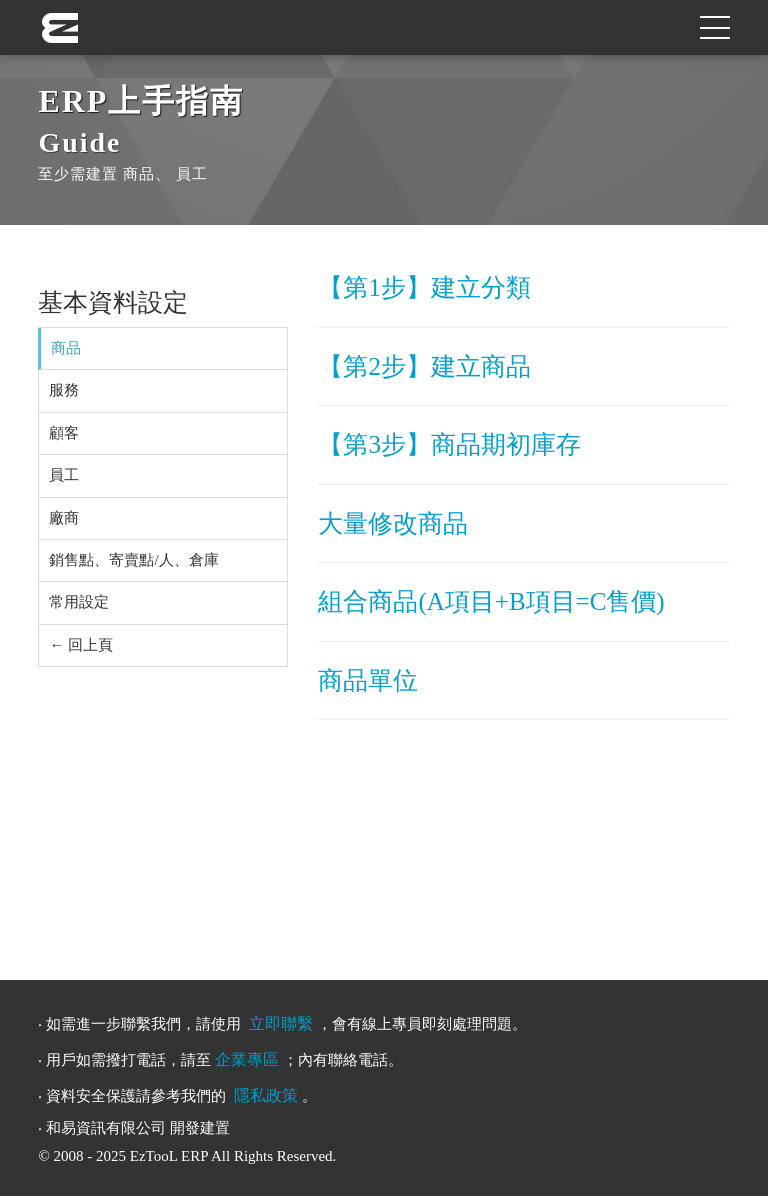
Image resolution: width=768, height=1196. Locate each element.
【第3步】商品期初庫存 (449, 444)
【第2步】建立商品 (424, 366)
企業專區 (247, 1059)
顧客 (64, 433)
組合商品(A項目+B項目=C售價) (491, 601)
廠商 (64, 518)
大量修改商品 (393, 523)
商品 (66, 348)
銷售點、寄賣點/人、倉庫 (133, 560)
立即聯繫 (281, 1023)
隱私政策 (266, 1095)
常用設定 (79, 602)
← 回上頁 (81, 645)
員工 (64, 475)
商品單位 (368, 680)
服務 (64, 390)
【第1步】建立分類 (424, 287)
